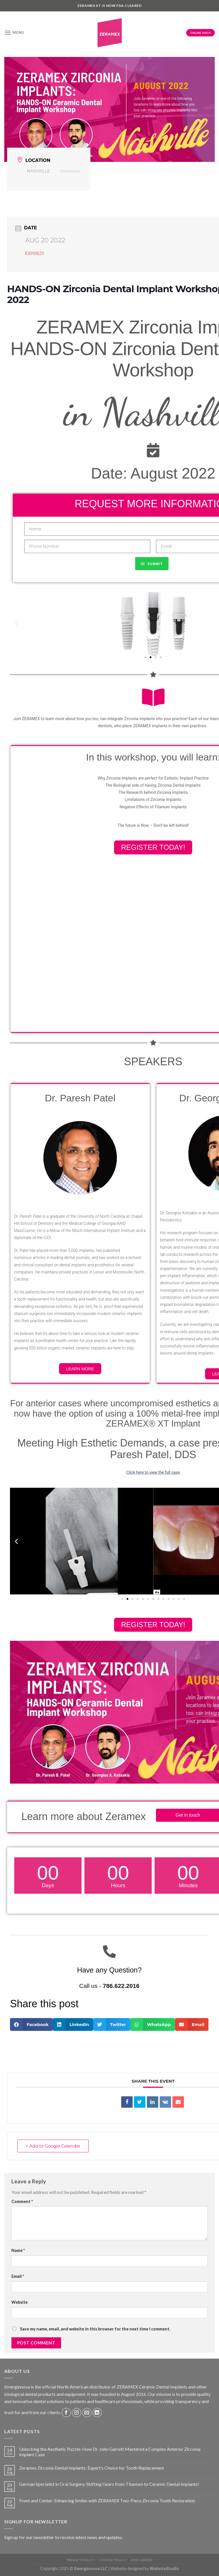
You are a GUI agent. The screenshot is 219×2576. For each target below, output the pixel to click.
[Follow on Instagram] (76, 2412)
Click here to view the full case (153, 1472)
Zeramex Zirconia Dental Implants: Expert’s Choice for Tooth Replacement (91, 2467)
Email (17, 2276)
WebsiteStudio (164, 2568)
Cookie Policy (113, 2560)
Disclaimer (142, 2560)
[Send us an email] (87, 2412)
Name (18, 2250)
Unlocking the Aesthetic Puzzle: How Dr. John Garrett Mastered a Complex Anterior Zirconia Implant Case (109, 2451)
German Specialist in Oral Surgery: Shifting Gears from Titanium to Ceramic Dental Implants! (109, 2484)
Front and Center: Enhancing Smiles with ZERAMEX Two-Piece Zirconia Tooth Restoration (107, 2500)
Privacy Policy (81, 2560)
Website (19, 2302)
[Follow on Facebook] (66, 2412)
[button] (145, 657)
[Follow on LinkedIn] (97, 2412)
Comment (22, 2201)
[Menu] (14, 33)
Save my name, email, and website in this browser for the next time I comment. (95, 2328)
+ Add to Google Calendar (53, 2146)
